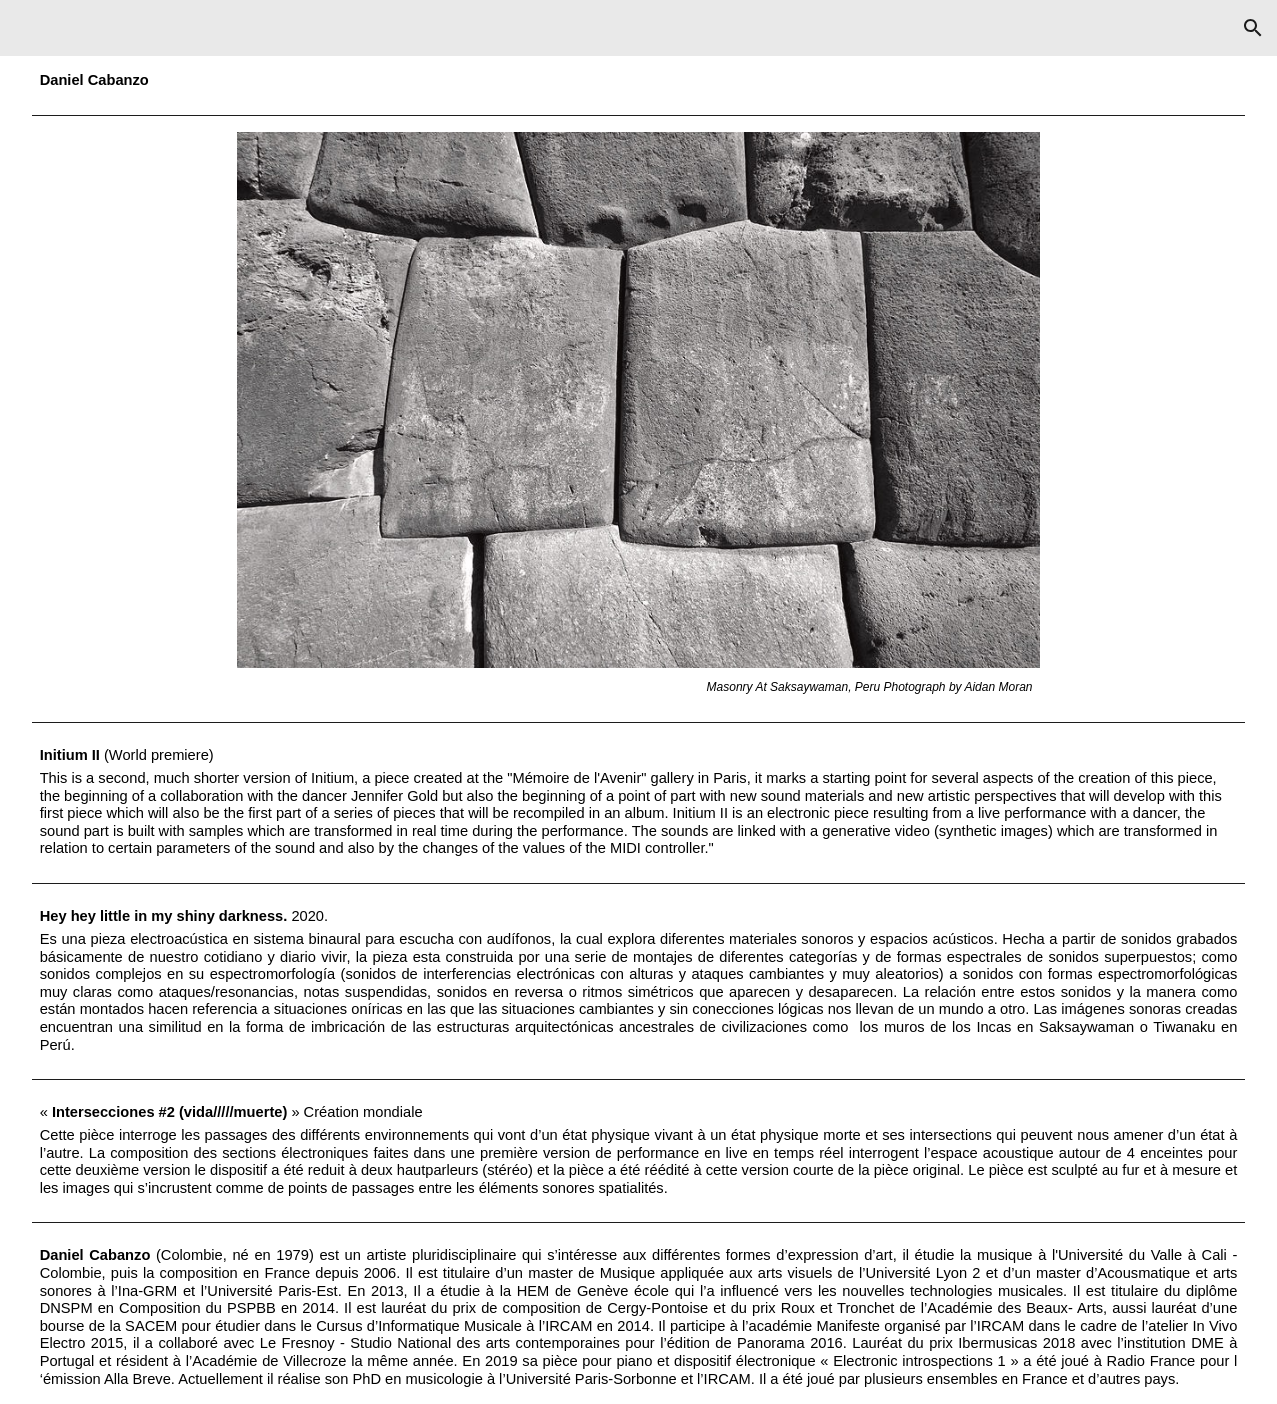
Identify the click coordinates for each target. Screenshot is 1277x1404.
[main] (639, 81)
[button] (1253, 28)
